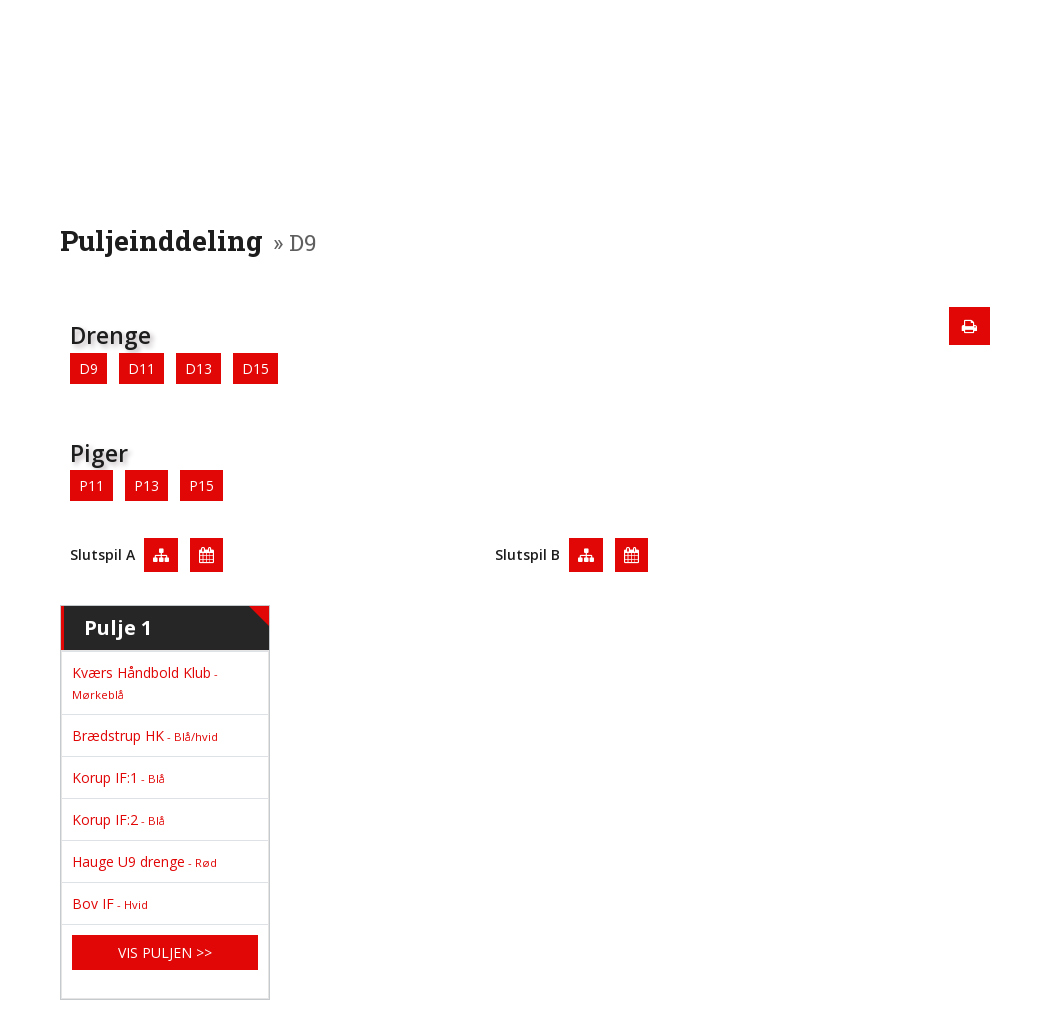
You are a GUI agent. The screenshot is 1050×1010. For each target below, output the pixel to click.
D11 (141, 368)
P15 (201, 485)
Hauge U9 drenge (144, 861)
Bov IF (110, 903)
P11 (91, 485)
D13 (198, 368)
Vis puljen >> (165, 952)
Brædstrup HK (145, 735)
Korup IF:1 (118, 777)
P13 (146, 485)
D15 (255, 368)
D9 (88, 368)
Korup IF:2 (118, 819)
